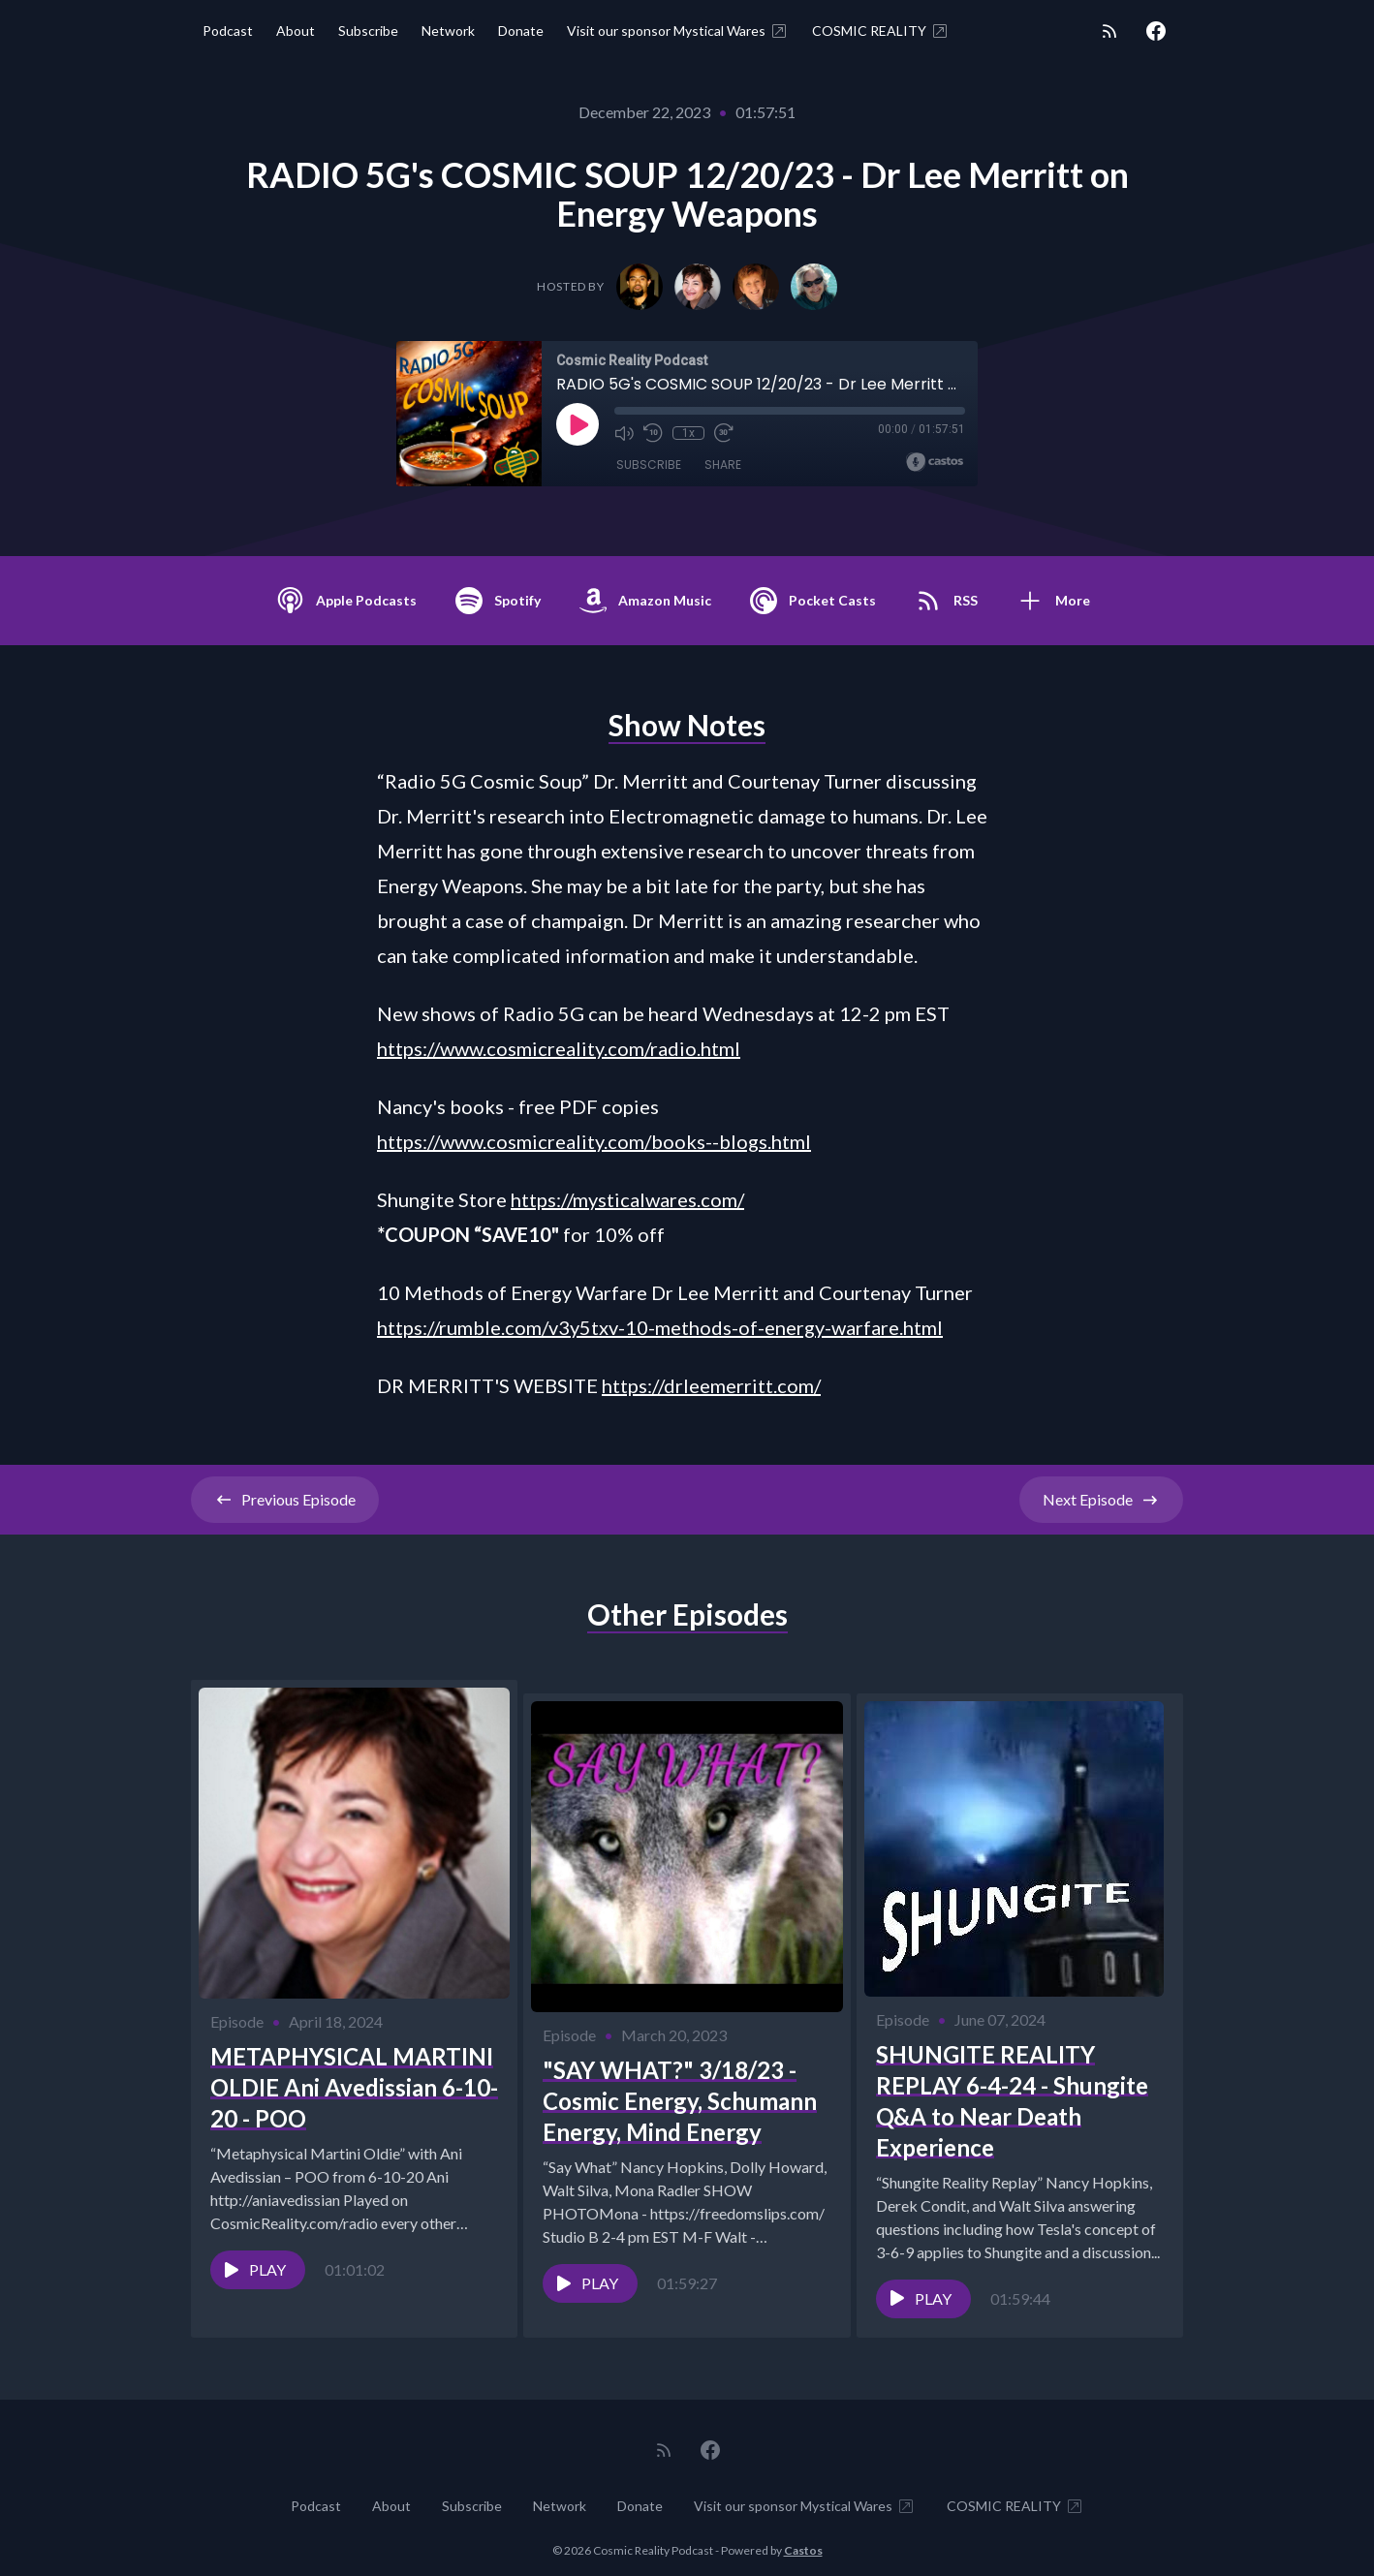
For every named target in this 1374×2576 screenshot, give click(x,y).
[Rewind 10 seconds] (653, 433)
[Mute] (624, 433)
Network (448, 30)
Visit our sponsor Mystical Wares (678, 31)
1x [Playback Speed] (688, 433)
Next (1101, 1499)
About (295, 30)
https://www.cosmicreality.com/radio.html (558, 1048)
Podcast (228, 30)
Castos (803, 2536)
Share (722, 464)
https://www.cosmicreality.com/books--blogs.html (594, 1141)
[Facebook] (1156, 31)
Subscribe (368, 30)
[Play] (577, 424)
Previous (285, 1499)
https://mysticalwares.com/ (627, 1199)
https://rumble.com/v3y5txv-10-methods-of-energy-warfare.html (660, 1327)
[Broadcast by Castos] (934, 462)
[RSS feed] (1109, 31)
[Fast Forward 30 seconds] (723, 433)
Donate (521, 30)
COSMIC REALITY (881, 31)
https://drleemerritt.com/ (711, 1385)
